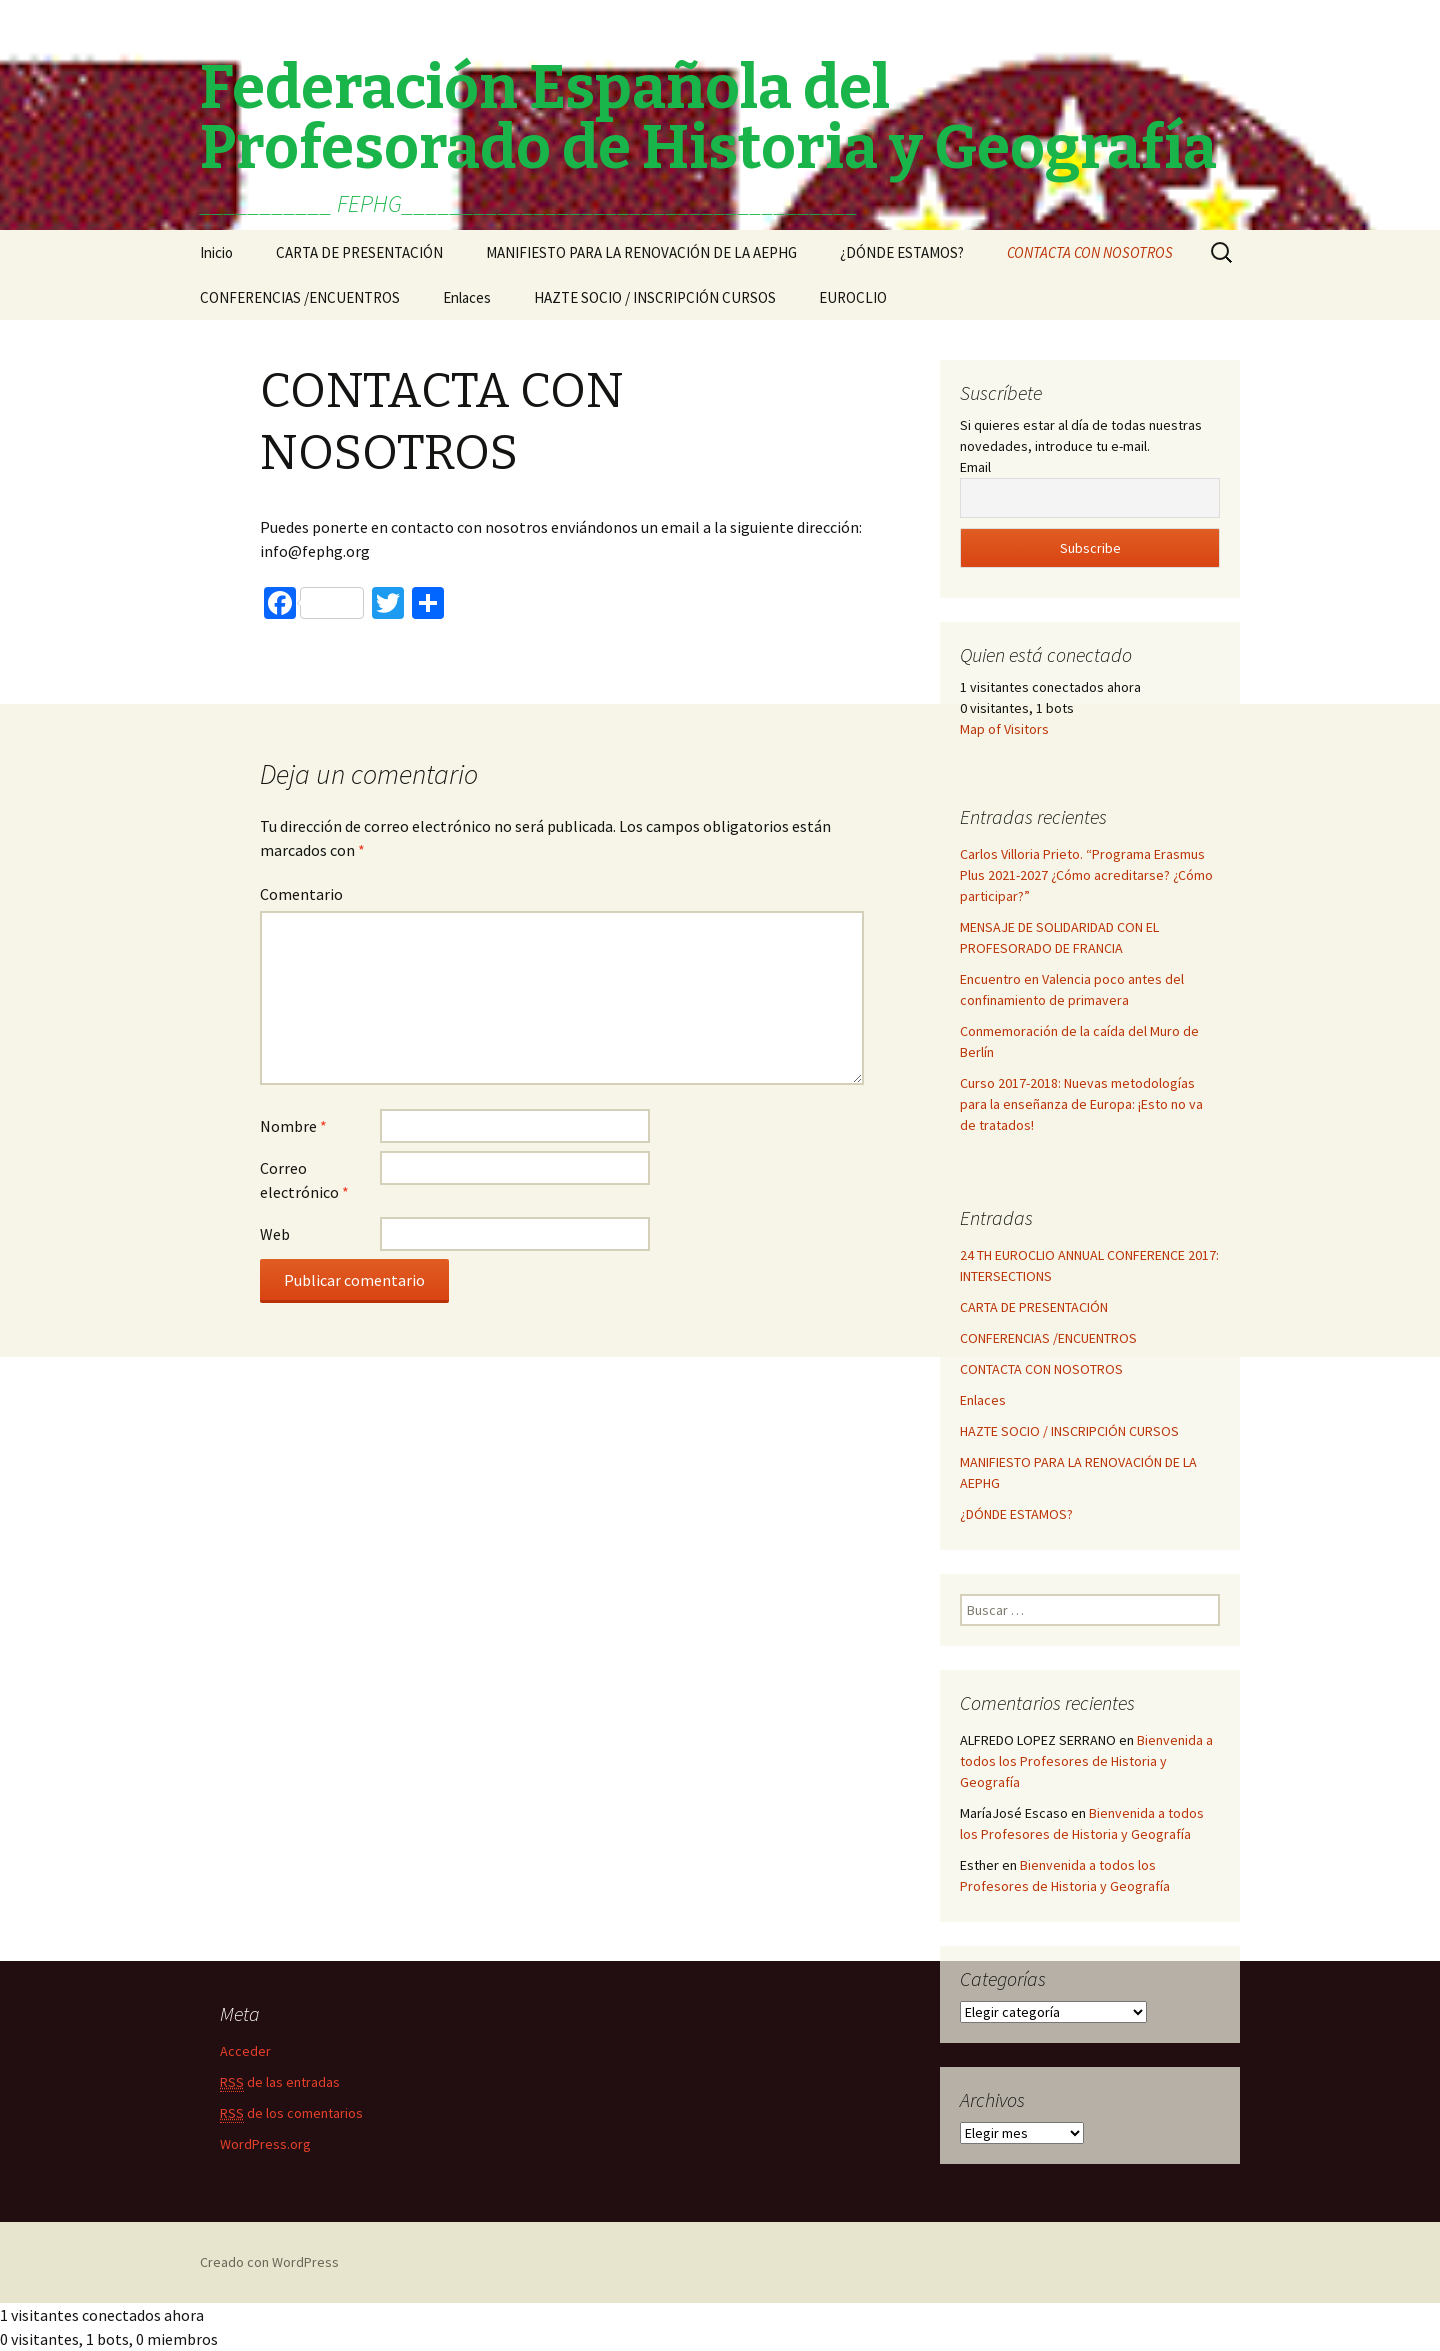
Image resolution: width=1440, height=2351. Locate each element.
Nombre (293, 1126)
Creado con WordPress (269, 2262)
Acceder (245, 2051)
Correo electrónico (304, 1180)
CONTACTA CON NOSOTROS (1090, 252)
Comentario (301, 894)
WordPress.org (265, 2144)
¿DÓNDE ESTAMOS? (902, 252)
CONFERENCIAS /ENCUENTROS (300, 297)
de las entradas (280, 2082)
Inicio (216, 252)
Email (975, 467)
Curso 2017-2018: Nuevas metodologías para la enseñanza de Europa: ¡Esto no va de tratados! (1081, 1104)
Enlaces (467, 297)
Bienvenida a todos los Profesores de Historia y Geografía (1086, 1761)
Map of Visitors (1004, 729)
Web (275, 1234)
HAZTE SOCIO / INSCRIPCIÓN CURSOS (655, 297)
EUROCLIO (853, 297)
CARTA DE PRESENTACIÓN (359, 252)
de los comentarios (291, 2113)
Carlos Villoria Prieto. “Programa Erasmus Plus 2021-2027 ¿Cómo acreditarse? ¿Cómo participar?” (1086, 875)
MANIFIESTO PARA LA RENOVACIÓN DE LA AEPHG (641, 252)
